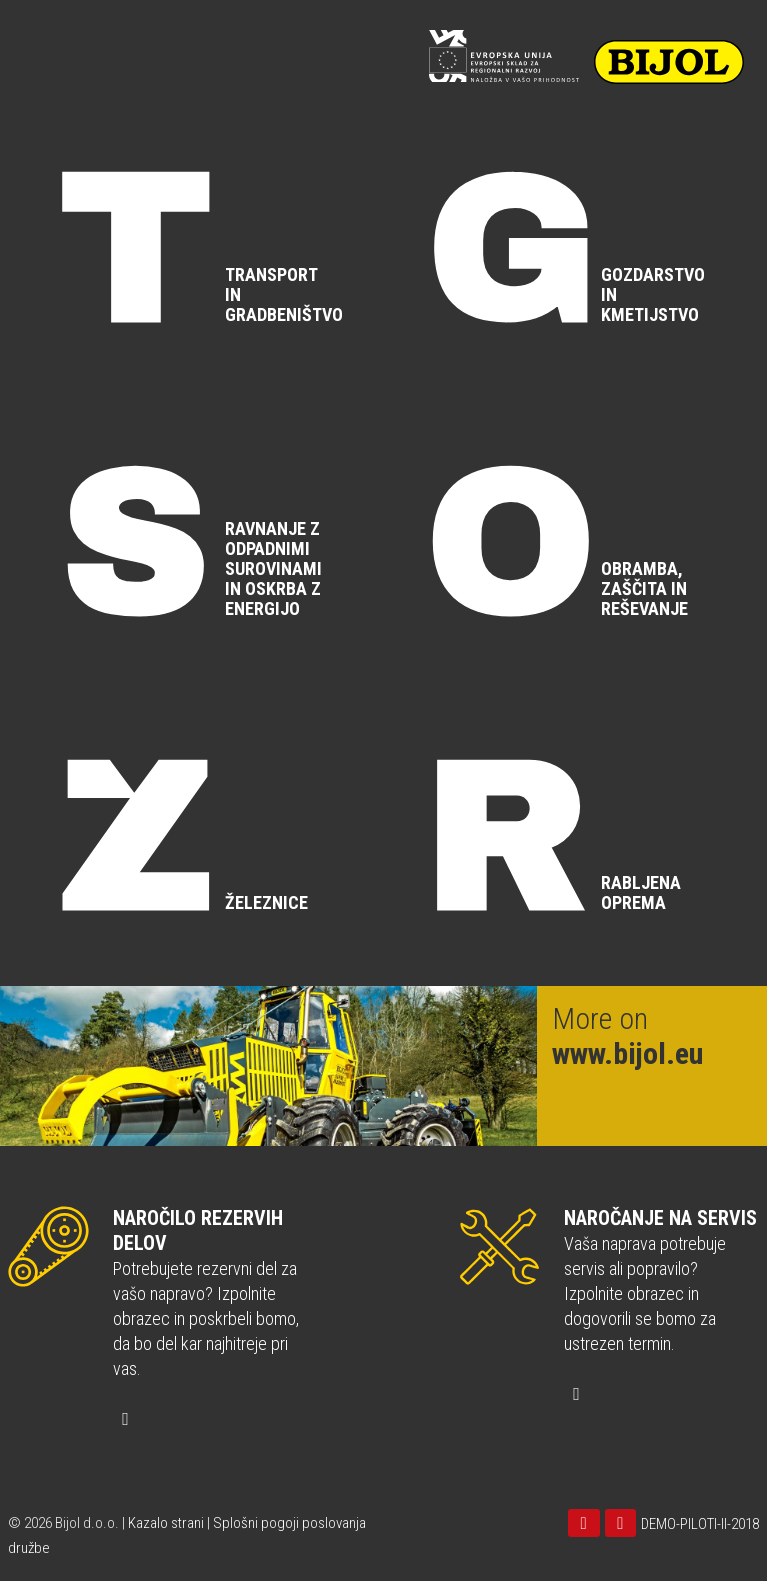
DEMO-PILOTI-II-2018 (700, 1524)
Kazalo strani (166, 1523)
